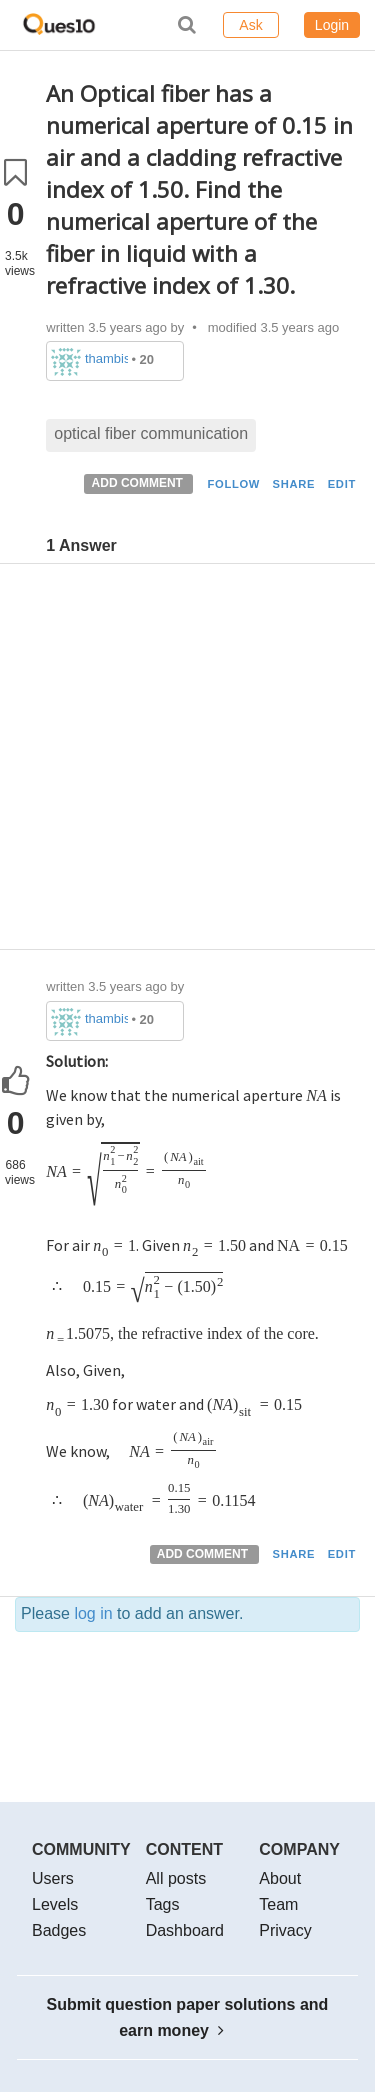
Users (53, 1878)
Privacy (285, 1930)
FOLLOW (233, 484)
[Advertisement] (187, 761)
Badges (59, 1930)
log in (93, 1613)
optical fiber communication (151, 433)
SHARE (294, 484)
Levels (55, 1904)
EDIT (342, 484)
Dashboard (185, 1930)
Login (332, 25)
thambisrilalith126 (106, 358)
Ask (250, 25)
